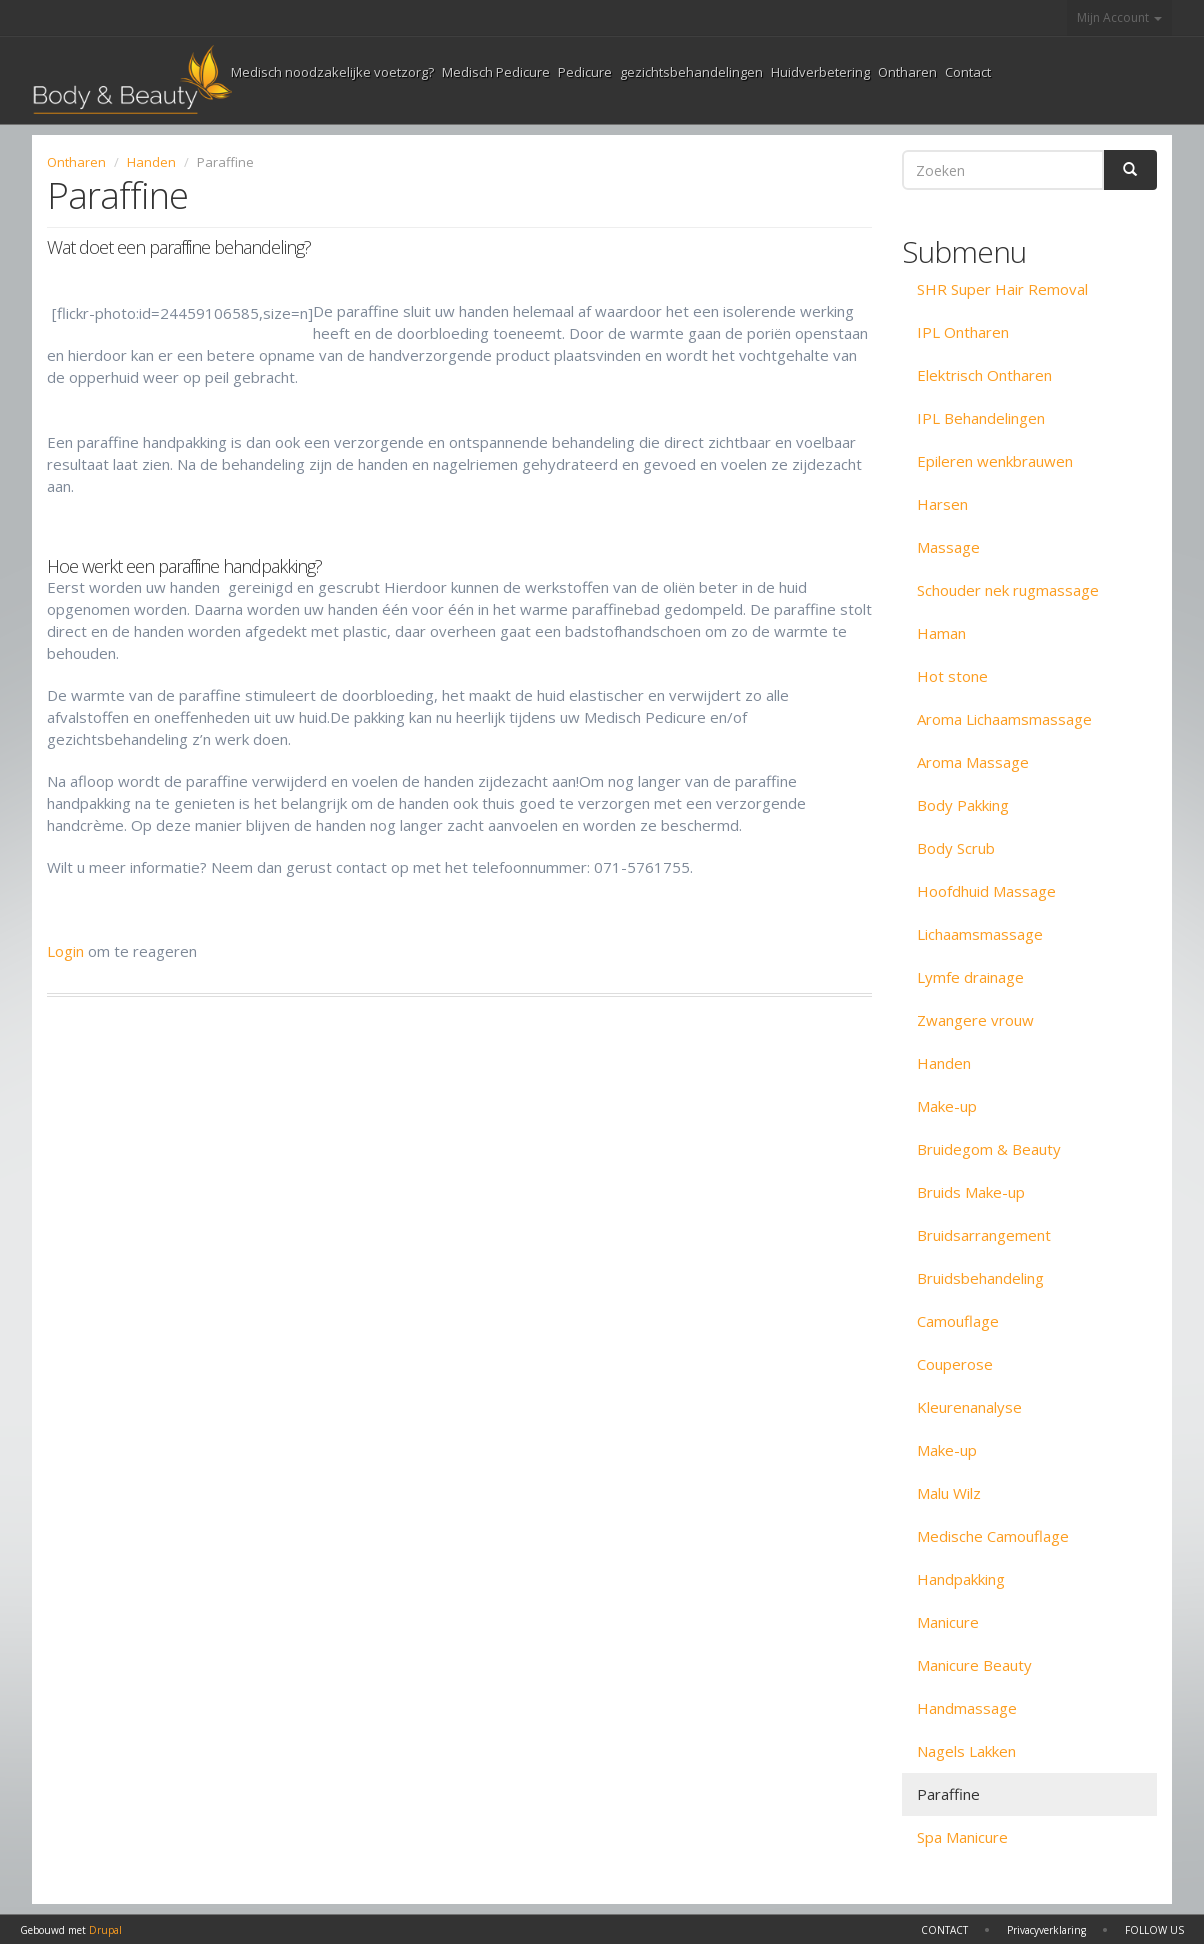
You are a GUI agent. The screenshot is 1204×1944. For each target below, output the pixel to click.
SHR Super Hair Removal (1002, 289)
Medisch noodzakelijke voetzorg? (332, 72)
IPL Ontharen (963, 332)
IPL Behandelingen (981, 418)
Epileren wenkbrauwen (995, 461)
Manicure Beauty (974, 1665)
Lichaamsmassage (980, 934)
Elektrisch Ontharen (984, 375)
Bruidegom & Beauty (989, 1149)
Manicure (948, 1622)
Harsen (942, 504)
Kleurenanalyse (969, 1407)
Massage (948, 547)
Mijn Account (1119, 17)
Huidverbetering (820, 72)
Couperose (955, 1364)
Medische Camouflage (993, 1536)
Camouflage (958, 1321)
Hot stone (952, 676)
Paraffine (948, 1794)
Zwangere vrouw (975, 1020)
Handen (151, 162)
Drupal (105, 1930)
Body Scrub (956, 848)
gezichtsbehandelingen (691, 72)
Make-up (947, 1106)
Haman (941, 633)
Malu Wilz (949, 1493)
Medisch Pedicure (496, 72)
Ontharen (907, 72)
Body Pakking (963, 805)
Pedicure (585, 72)
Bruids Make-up (971, 1192)
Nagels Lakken (966, 1751)
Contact (968, 72)
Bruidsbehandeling (980, 1278)
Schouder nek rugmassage (1008, 590)
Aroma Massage (973, 762)
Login (65, 951)
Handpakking (961, 1579)
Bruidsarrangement (984, 1235)
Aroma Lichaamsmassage (1004, 719)
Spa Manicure (962, 1837)
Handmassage (967, 1708)
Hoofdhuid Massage (986, 891)
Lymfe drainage (970, 977)
